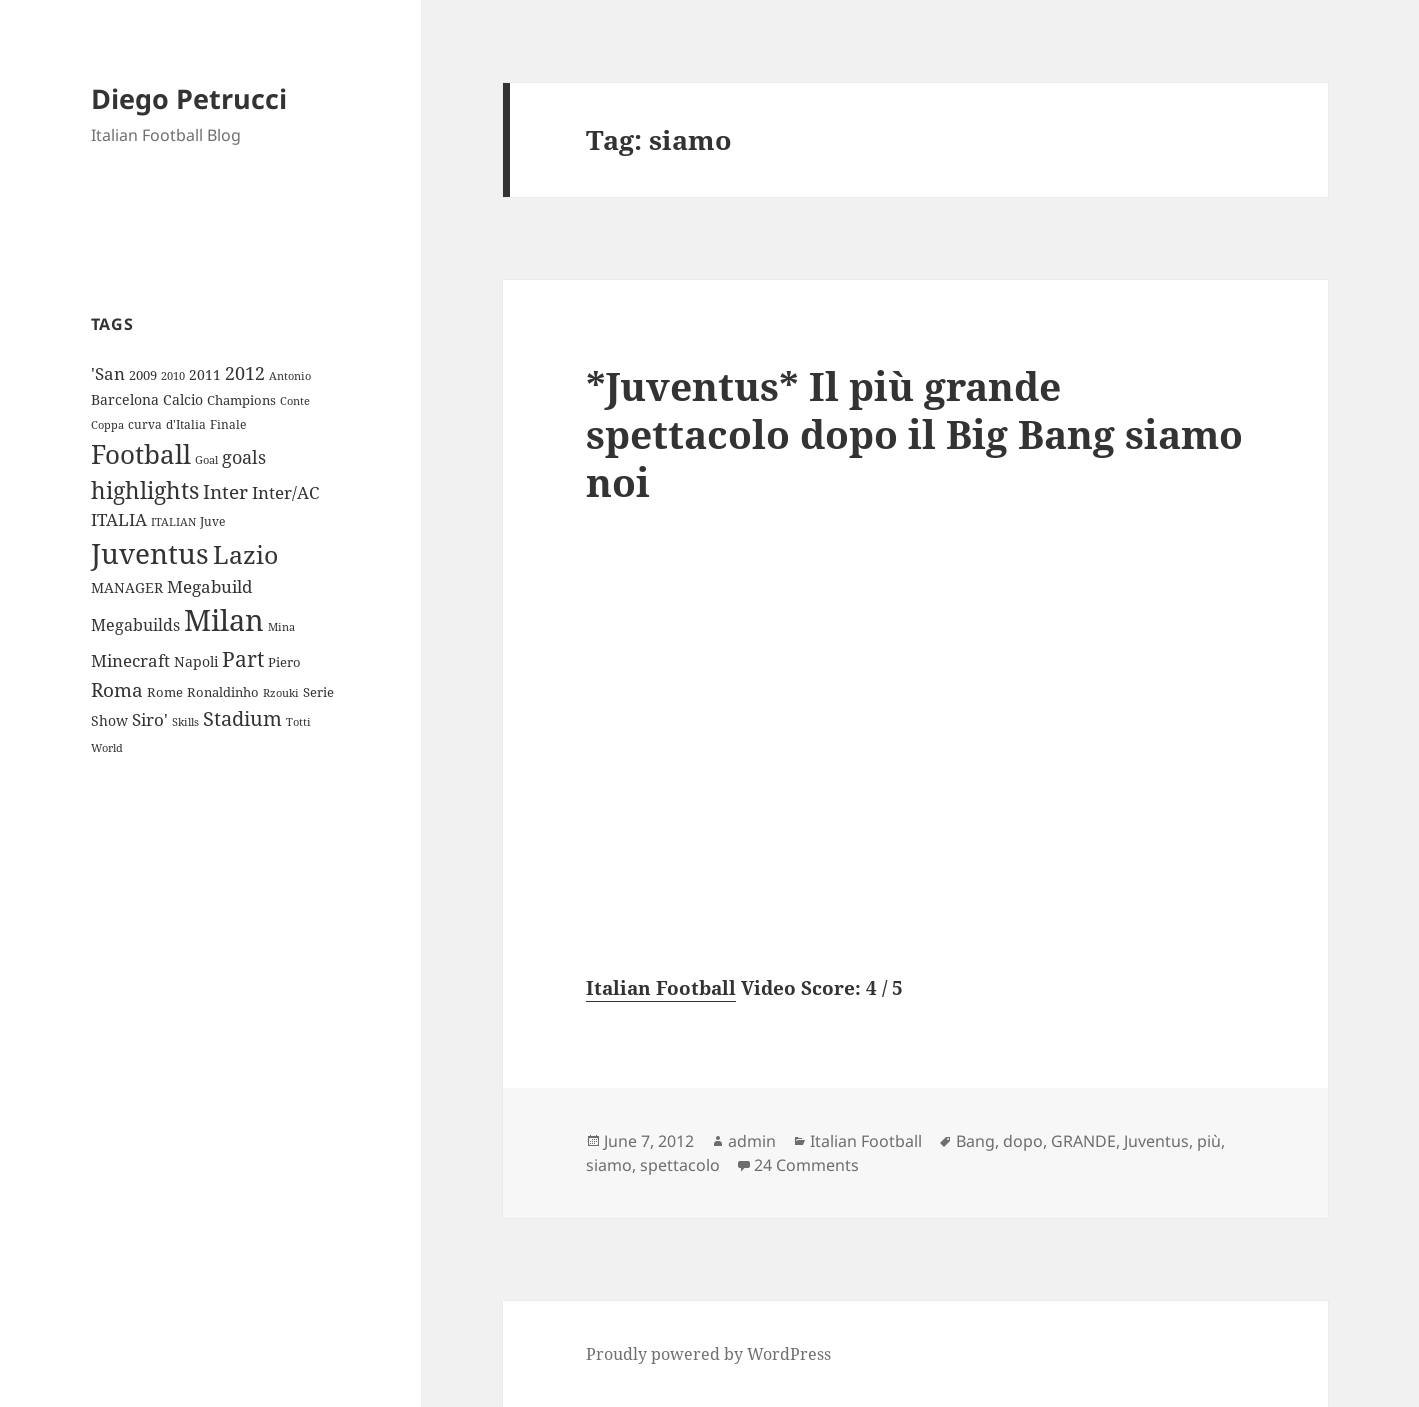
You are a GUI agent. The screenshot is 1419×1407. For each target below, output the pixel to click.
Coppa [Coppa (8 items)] (107, 424)
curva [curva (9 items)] (145, 424)
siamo (609, 1165)
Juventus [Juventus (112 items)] (150, 553)
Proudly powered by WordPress (708, 1354)
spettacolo (680, 1165)
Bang (975, 1141)
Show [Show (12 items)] (109, 720)
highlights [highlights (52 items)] (145, 490)
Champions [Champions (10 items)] (241, 400)
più (1209, 1141)
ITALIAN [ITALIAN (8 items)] (173, 521)
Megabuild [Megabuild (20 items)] (209, 586)
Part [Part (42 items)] (243, 658)
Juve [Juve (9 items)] (212, 521)
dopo (1023, 1141)
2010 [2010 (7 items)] (173, 376)
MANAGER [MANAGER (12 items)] (127, 587)
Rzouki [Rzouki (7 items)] (281, 693)
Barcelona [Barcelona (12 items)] (125, 399)
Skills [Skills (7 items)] (185, 722)
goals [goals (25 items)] (244, 457)
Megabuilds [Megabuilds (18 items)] (135, 625)
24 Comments (806, 1165)
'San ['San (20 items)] (108, 373)
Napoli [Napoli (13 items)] (196, 661)
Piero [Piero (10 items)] (284, 662)
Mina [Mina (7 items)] (281, 627)
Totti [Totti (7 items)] (298, 722)
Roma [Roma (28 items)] (117, 690)
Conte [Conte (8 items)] (295, 400)
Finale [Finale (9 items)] (228, 424)
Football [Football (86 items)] (141, 454)
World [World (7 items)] (107, 748)
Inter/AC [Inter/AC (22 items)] (285, 492)
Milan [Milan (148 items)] (224, 620)
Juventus (1156, 1141)
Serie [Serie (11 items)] (318, 692)
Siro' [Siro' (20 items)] (150, 719)
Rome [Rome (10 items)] (165, 692)
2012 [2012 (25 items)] (245, 373)
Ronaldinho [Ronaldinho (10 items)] (223, 692)
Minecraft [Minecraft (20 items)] (130, 660)
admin (752, 1141)
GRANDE (1083, 1141)
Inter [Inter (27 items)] (225, 491)
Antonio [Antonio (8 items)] (290, 375)
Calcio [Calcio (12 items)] (183, 399)
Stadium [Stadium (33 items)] (242, 718)
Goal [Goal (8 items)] (206, 459)
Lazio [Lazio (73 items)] (245, 554)
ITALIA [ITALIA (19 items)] (119, 519)
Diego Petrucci (189, 98)
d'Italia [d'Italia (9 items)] (186, 424)
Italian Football (661, 988)
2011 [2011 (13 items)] (205, 374)
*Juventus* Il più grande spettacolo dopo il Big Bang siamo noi (914, 433)
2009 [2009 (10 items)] (143, 375)
